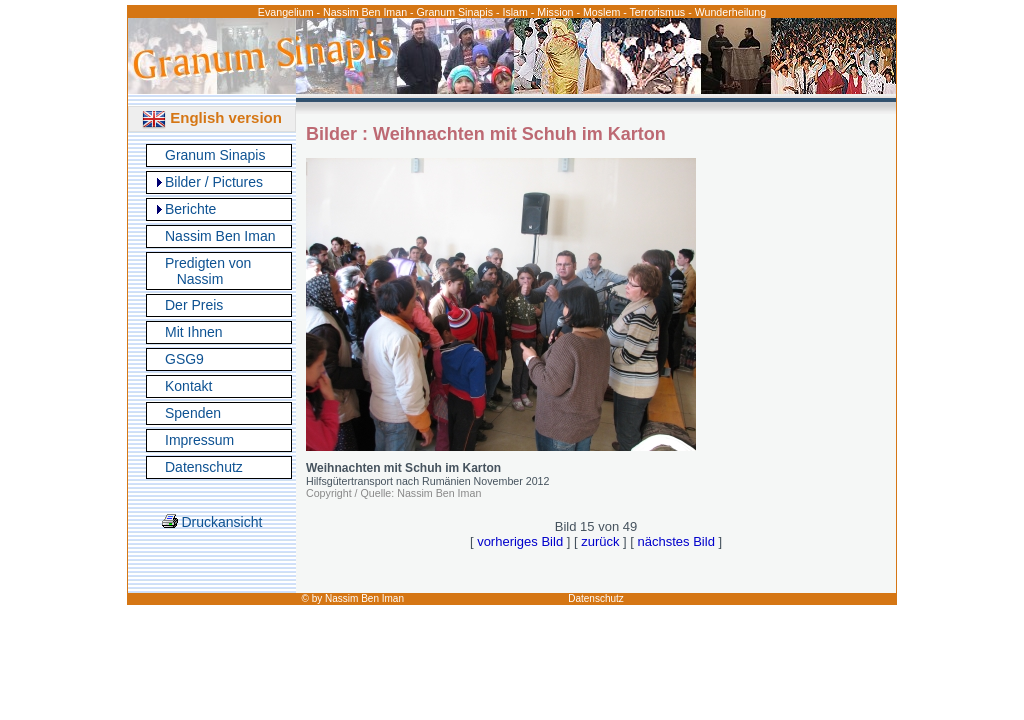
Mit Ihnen (194, 332)
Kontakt (188, 386)
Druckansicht (212, 522)
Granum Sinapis (215, 155)
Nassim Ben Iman (220, 236)
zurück (600, 541)
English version (212, 117)
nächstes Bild (676, 541)
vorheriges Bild (520, 541)
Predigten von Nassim (208, 271)
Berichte (190, 209)
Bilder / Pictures (214, 182)
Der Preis (194, 305)
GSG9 (184, 359)
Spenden (193, 413)
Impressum (199, 440)
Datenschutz (204, 467)
